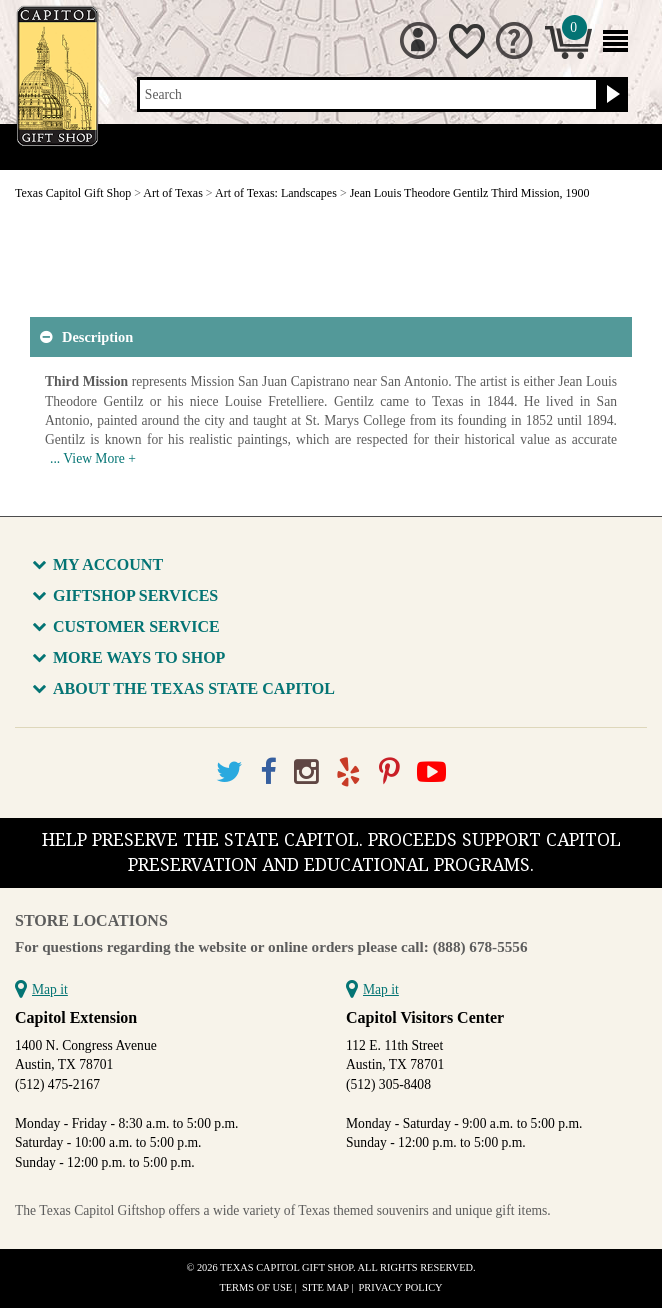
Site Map (325, 1287)
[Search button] (610, 95)
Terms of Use (255, 1287)
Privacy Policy (401, 1287)
